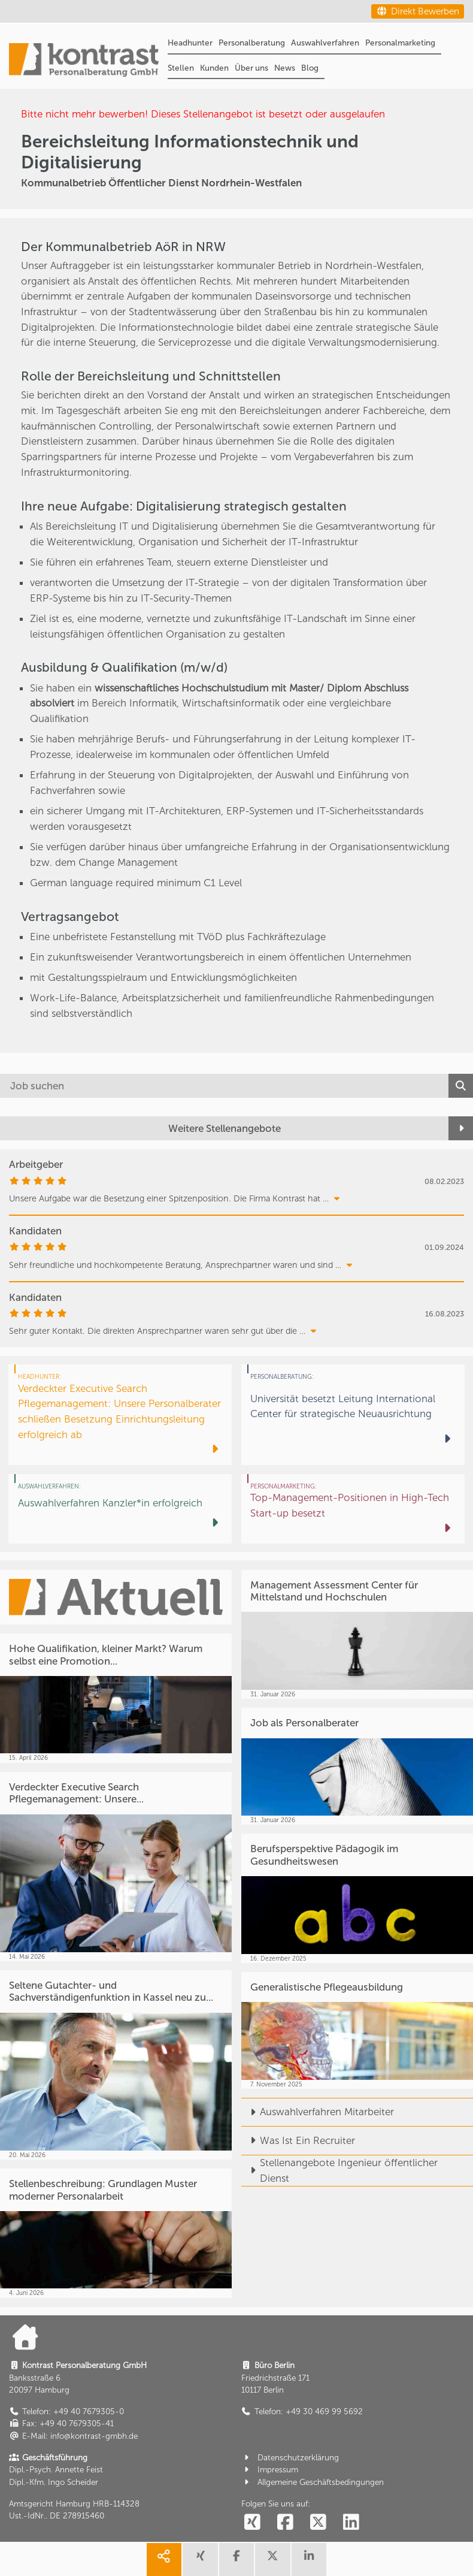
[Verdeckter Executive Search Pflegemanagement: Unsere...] (116, 1866)
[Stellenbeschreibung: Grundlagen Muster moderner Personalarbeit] (116, 2233)
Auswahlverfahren (325, 43)
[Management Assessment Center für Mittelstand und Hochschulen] (357, 1634)
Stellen (181, 68)
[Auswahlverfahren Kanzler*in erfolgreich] (120, 1509)
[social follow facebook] (285, 2523)
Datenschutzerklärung (290, 2458)
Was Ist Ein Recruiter (298, 2140)
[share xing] (200, 2559)
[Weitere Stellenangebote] (236, 1128)
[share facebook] (236, 2559)
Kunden (214, 68)
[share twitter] (272, 2559)
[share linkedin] (309, 2559)
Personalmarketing (400, 43)
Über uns (251, 68)
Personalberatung (252, 43)
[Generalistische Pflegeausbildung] (357, 2030)
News (284, 68)
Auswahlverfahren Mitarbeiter (317, 2112)
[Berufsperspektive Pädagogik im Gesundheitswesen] (357, 1898)
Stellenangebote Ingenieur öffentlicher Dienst (339, 2170)
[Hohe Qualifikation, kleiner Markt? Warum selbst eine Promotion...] (116, 1697)
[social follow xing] (252, 2523)
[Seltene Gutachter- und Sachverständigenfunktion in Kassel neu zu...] (116, 2065)
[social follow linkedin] (351, 2523)
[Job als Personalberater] (357, 1766)
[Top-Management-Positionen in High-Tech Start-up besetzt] (353, 1509)
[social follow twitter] (318, 2523)
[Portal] (84, 61)
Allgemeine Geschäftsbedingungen (312, 2482)
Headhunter (190, 43)
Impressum (269, 2470)
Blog (310, 68)
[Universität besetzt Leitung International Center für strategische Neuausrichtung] (353, 1414)
